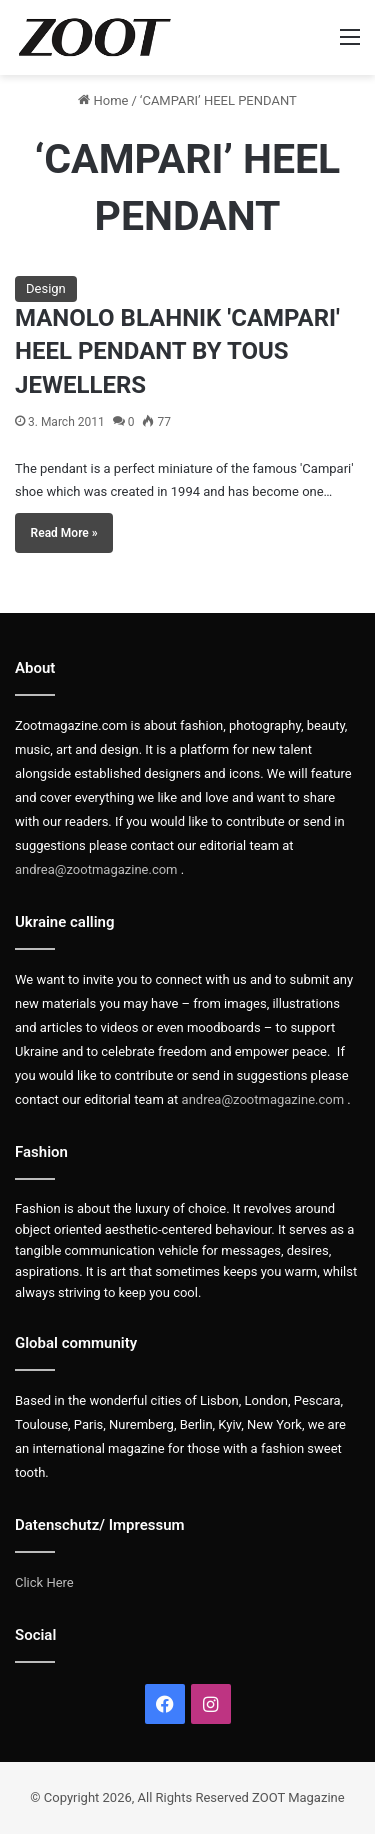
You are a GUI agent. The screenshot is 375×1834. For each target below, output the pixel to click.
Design (46, 288)
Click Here (44, 1582)
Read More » (64, 533)
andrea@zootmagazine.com (96, 869)
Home (103, 100)
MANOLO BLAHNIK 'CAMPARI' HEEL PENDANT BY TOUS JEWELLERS (177, 351)
